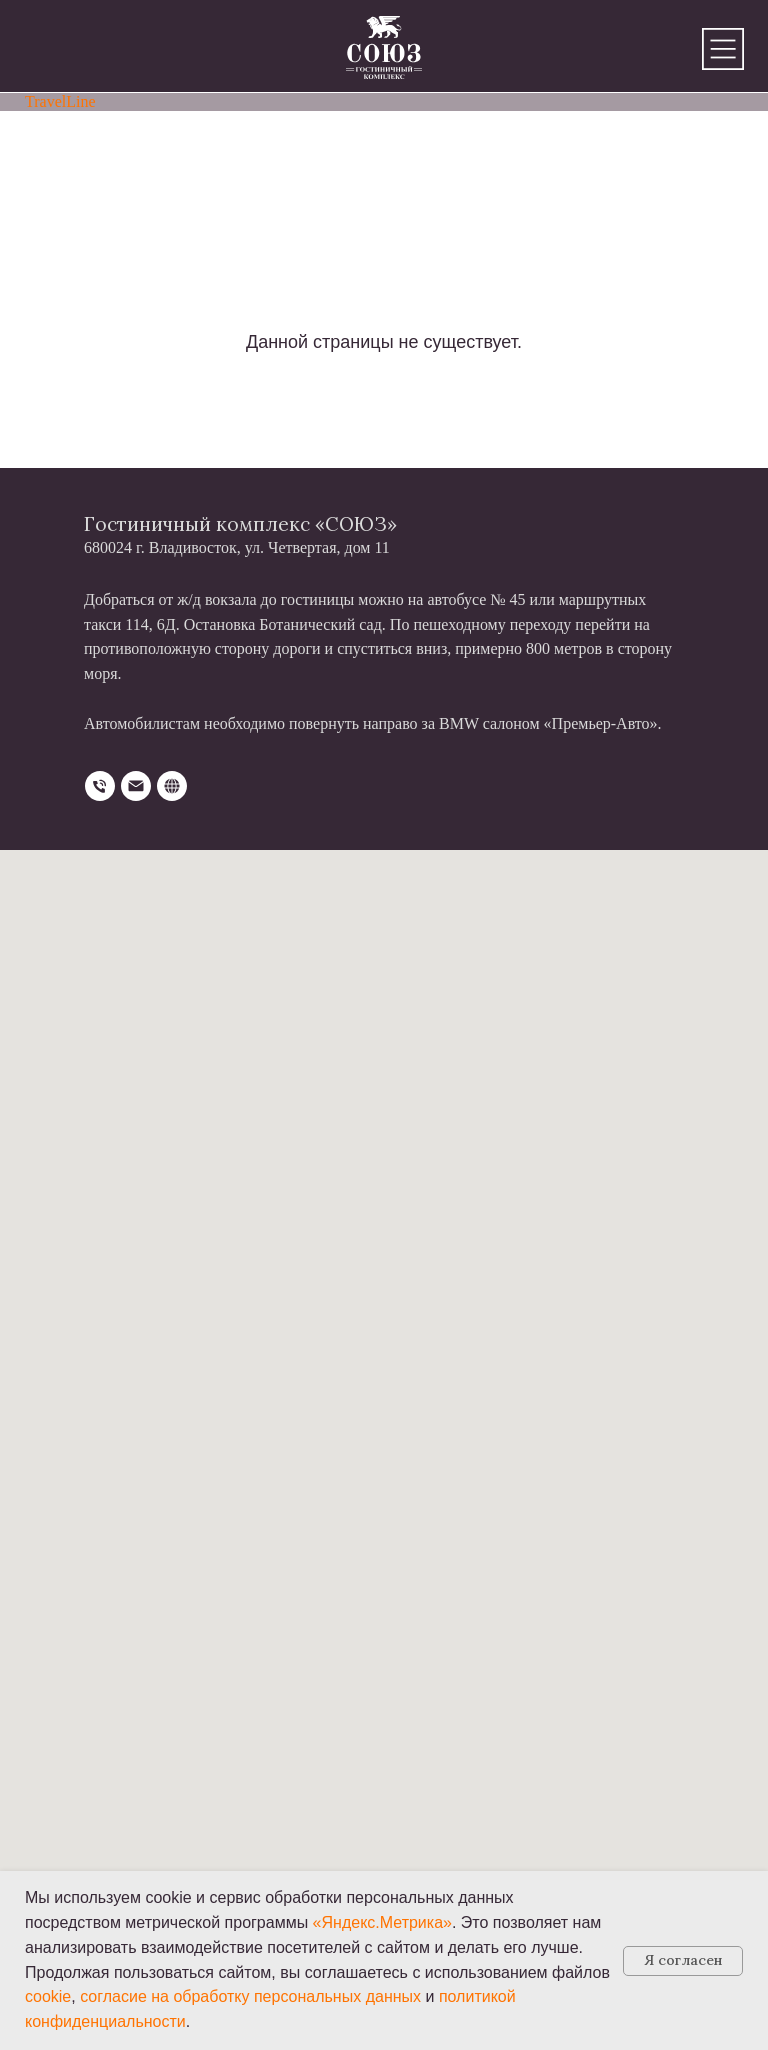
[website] (172, 786)
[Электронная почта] (136, 786)
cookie (48, 1996)
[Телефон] (100, 786)
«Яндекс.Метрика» (382, 1922)
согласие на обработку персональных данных (250, 1996)
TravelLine (60, 101)
